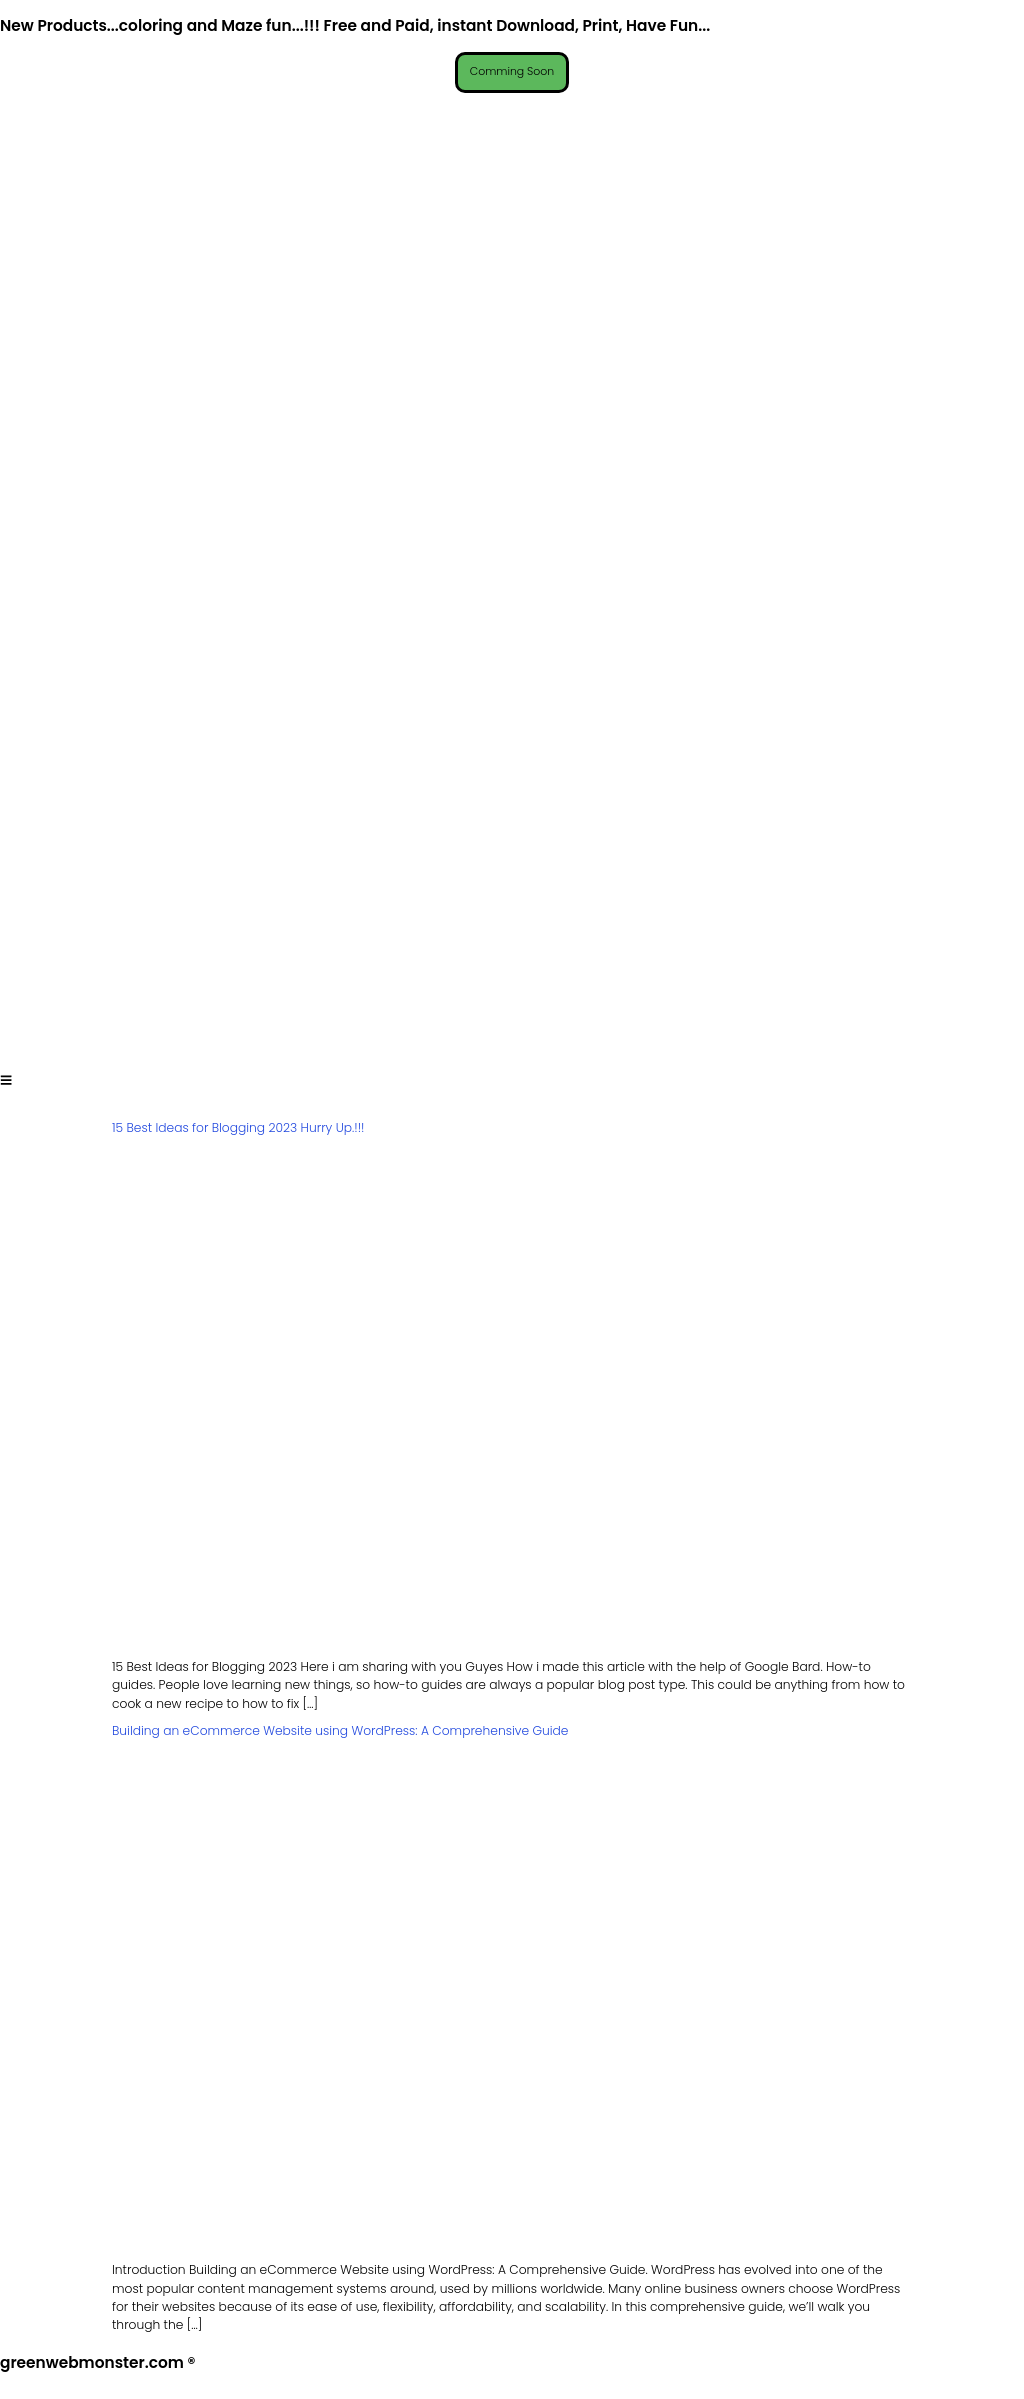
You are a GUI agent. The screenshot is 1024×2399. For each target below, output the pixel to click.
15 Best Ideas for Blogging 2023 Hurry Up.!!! (238, 1129)
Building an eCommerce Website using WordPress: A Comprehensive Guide (340, 1732)
